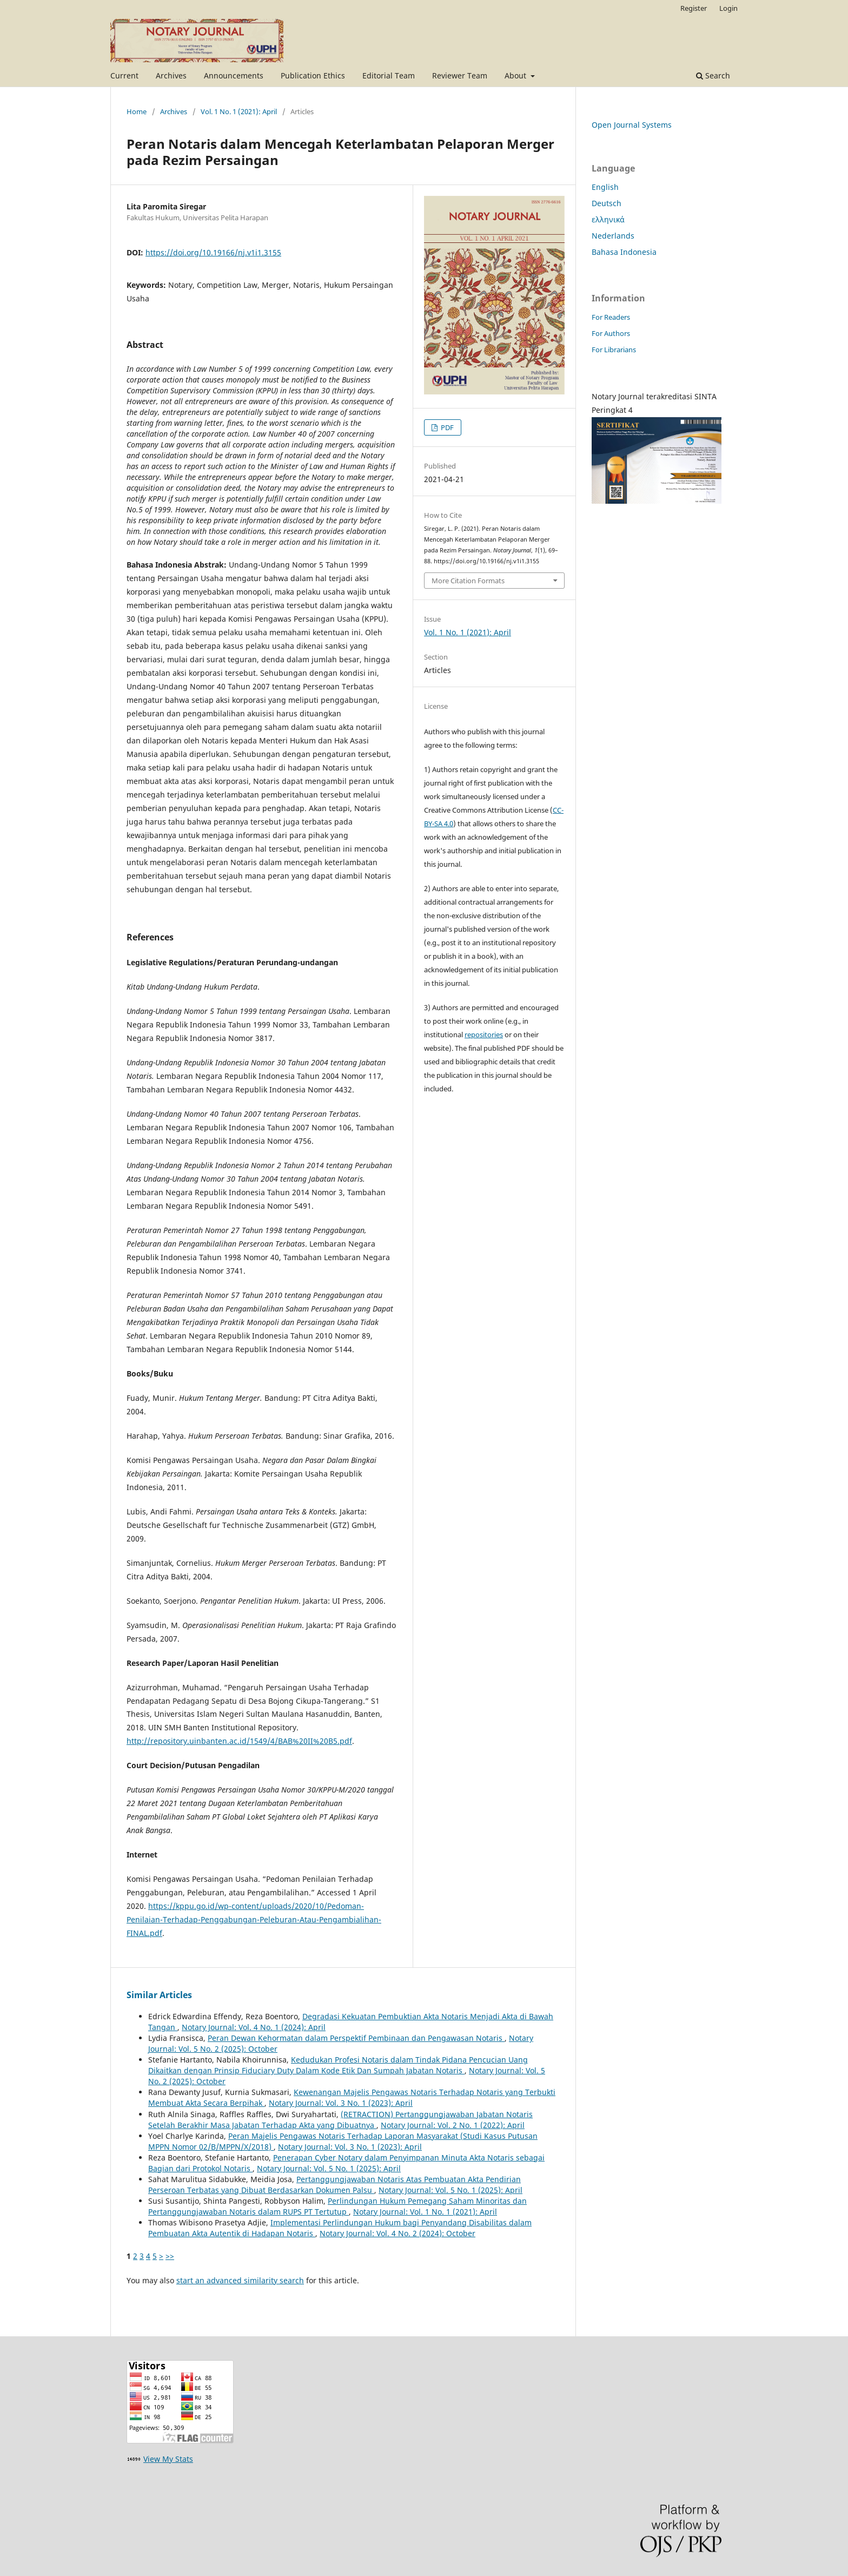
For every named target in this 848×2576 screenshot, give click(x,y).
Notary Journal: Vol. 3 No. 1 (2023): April (341, 2103)
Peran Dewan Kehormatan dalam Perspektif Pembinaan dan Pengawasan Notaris (356, 2038)
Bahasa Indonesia (624, 252)
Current (124, 75)
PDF (446, 427)
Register (693, 8)
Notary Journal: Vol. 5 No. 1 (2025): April (329, 2168)
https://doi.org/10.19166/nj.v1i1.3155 (213, 252)
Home (137, 111)
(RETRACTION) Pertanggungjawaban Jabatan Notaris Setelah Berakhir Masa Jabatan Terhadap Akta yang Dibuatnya (340, 2119)
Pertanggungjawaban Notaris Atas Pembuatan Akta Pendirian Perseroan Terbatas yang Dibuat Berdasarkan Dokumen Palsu (334, 2184)
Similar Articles (159, 1995)
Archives (171, 75)
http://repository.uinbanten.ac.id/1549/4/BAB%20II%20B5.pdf (239, 1741)
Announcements (233, 75)
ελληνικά (608, 219)
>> (169, 2256)
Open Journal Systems (632, 125)
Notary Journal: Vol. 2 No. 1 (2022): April (453, 2125)
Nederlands (613, 235)
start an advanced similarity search (240, 2280)
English (605, 187)
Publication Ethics (313, 75)
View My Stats (168, 2459)
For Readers (611, 317)
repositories (484, 1034)
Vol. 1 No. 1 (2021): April (239, 111)
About (516, 75)
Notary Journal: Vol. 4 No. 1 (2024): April (254, 2027)
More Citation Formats (468, 580)
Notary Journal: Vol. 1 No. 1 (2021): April (425, 2211)
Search (713, 75)
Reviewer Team (459, 75)
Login (728, 8)
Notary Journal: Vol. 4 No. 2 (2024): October (397, 2233)
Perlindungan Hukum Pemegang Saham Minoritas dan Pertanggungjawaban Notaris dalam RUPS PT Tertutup (337, 2206)
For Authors (611, 333)
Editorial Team (388, 75)
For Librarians (614, 349)
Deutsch (606, 203)
